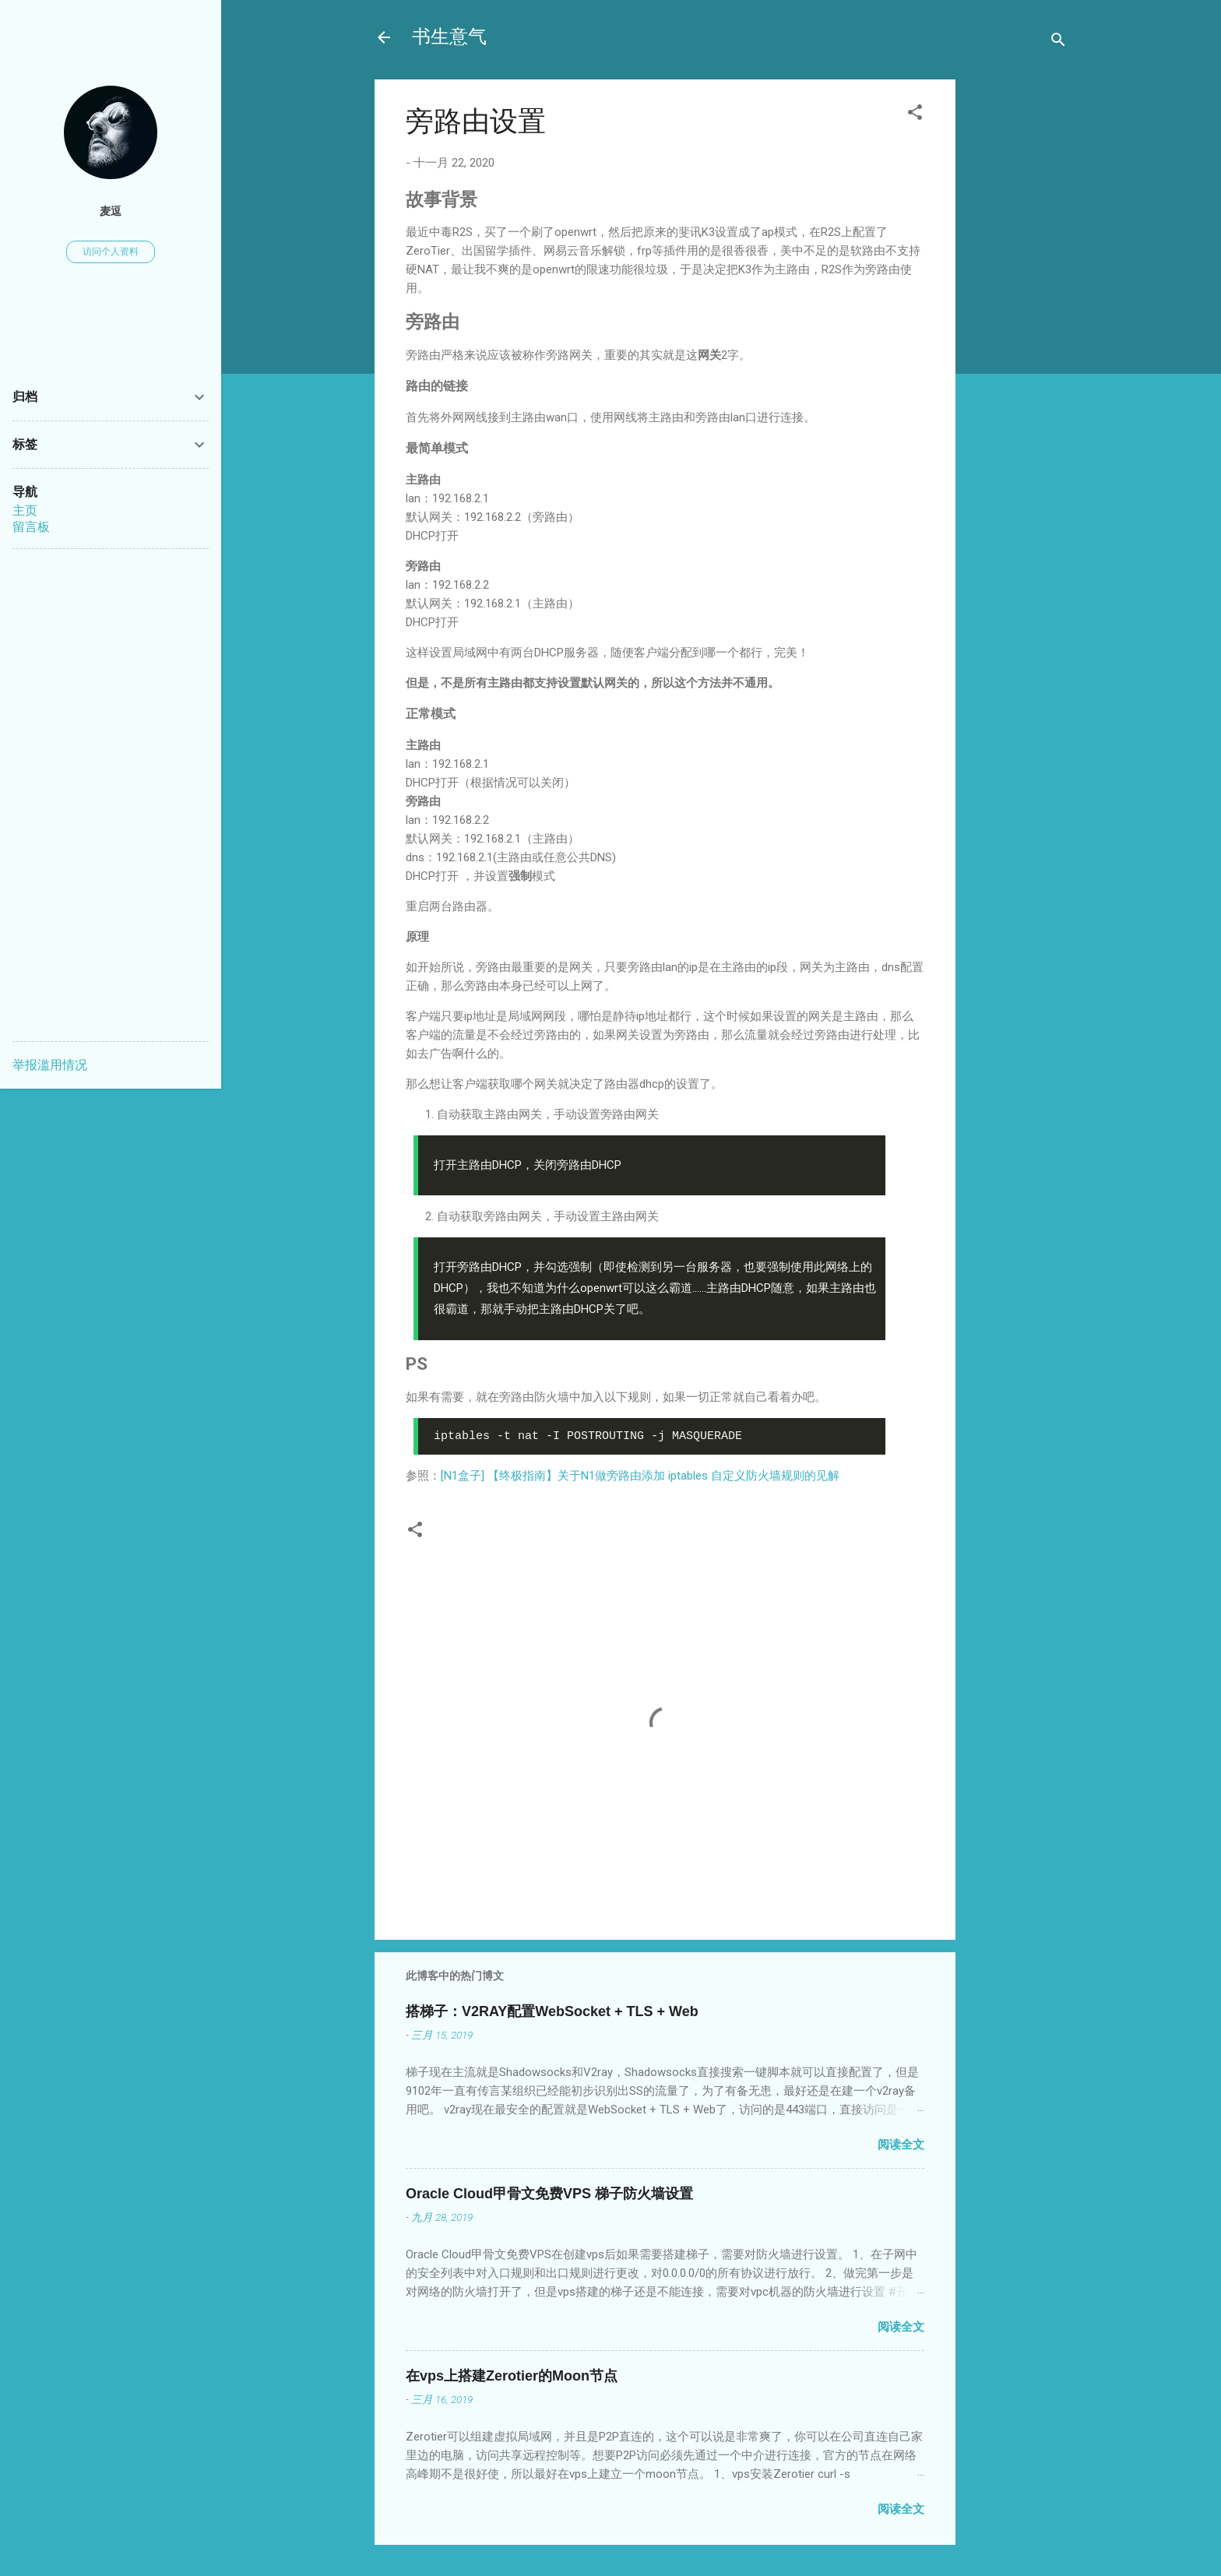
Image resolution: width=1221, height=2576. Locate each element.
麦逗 (110, 211)
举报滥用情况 (49, 1064)
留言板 (31, 526)
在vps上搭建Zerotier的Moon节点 (512, 2376)
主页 (24, 510)
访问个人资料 (111, 251)
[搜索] (1058, 42)
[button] (915, 115)
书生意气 (449, 37)
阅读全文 (901, 2145)
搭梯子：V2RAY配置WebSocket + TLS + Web (552, 2011)
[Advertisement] (1018, 325)
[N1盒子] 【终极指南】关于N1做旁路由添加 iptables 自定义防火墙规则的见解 (640, 1476)
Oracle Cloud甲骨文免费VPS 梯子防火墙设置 (549, 2193)
